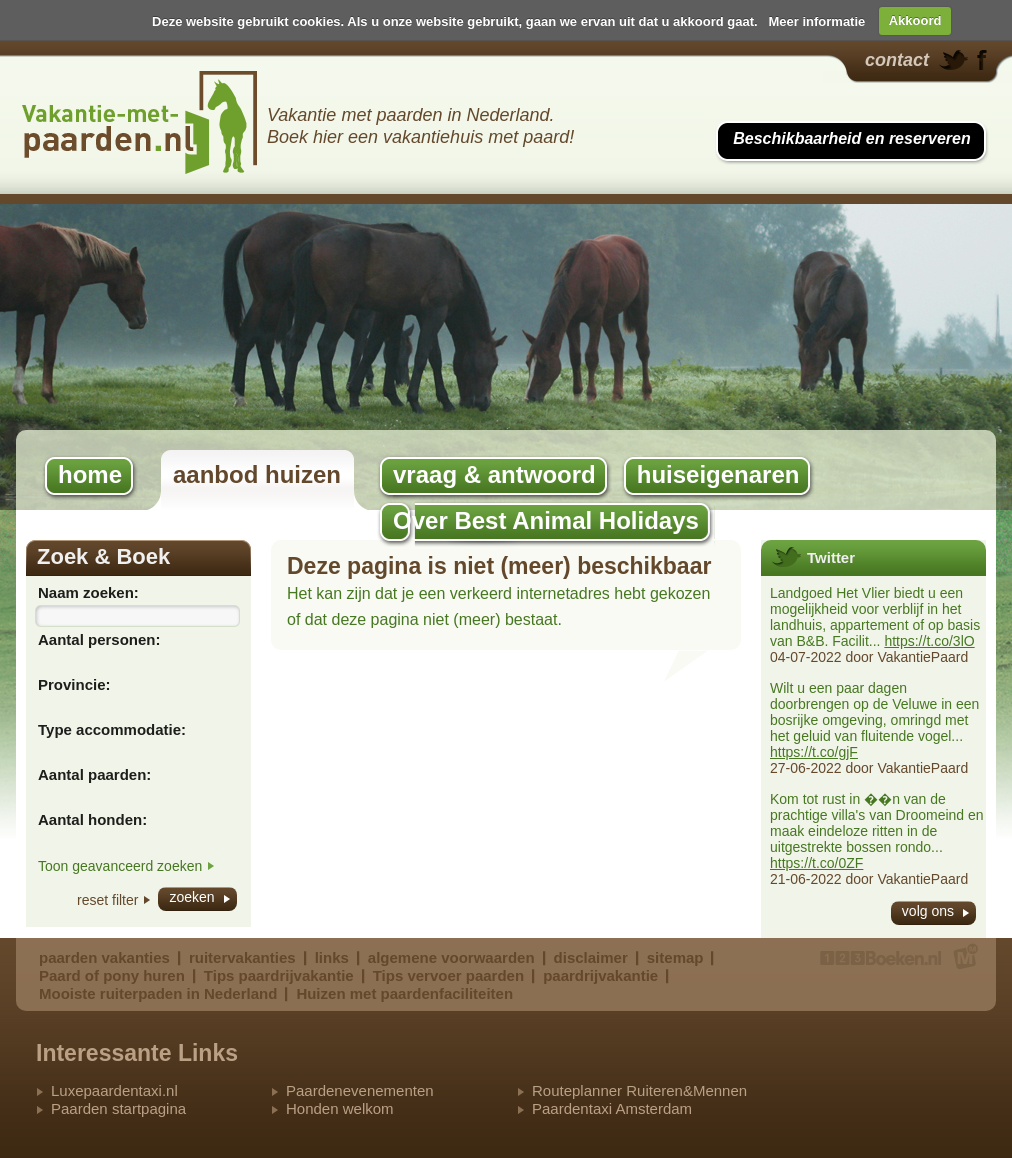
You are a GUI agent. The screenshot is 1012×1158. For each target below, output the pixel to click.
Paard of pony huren (112, 975)
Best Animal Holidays (140, 122)
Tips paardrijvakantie (279, 975)
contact (897, 60)
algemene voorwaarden (451, 957)
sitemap (675, 957)
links (332, 957)
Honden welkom (340, 1108)
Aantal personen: (99, 639)
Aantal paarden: (94, 774)
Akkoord (915, 20)
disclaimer (591, 957)
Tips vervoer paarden (448, 975)
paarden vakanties (104, 957)
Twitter (831, 557)
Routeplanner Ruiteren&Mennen (639, 1090)
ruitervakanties (242, 957)
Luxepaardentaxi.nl (114, 1090)
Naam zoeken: (88, 592)
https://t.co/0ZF (816, 863)
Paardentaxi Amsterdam (612, 1108)
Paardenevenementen (360, 1090)
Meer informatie (816, 20)
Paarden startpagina (118, 1108)
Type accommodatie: (112, 729)
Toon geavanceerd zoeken (120, 866)
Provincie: (74, 684)
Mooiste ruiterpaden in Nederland (158, 993)
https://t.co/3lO (929, 641)
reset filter (107, 900)
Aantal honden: (92, 819)
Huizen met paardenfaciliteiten (404, 993)
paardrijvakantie (600, 975)
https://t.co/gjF (814, 752)
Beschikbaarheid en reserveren (851, 138)
